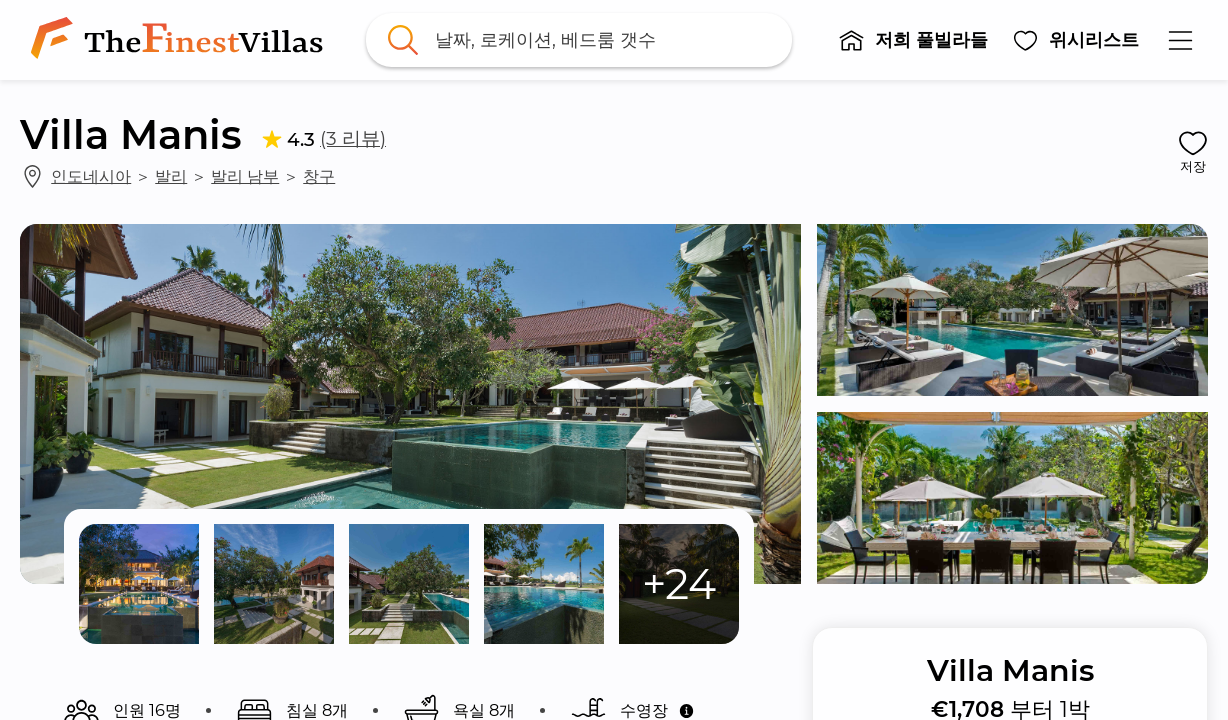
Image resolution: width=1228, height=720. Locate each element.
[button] (914, 40)
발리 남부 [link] (245, 176)
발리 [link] (171, 176)
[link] (181, 40)
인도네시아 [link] (91, 176)
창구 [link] (319, 176)
